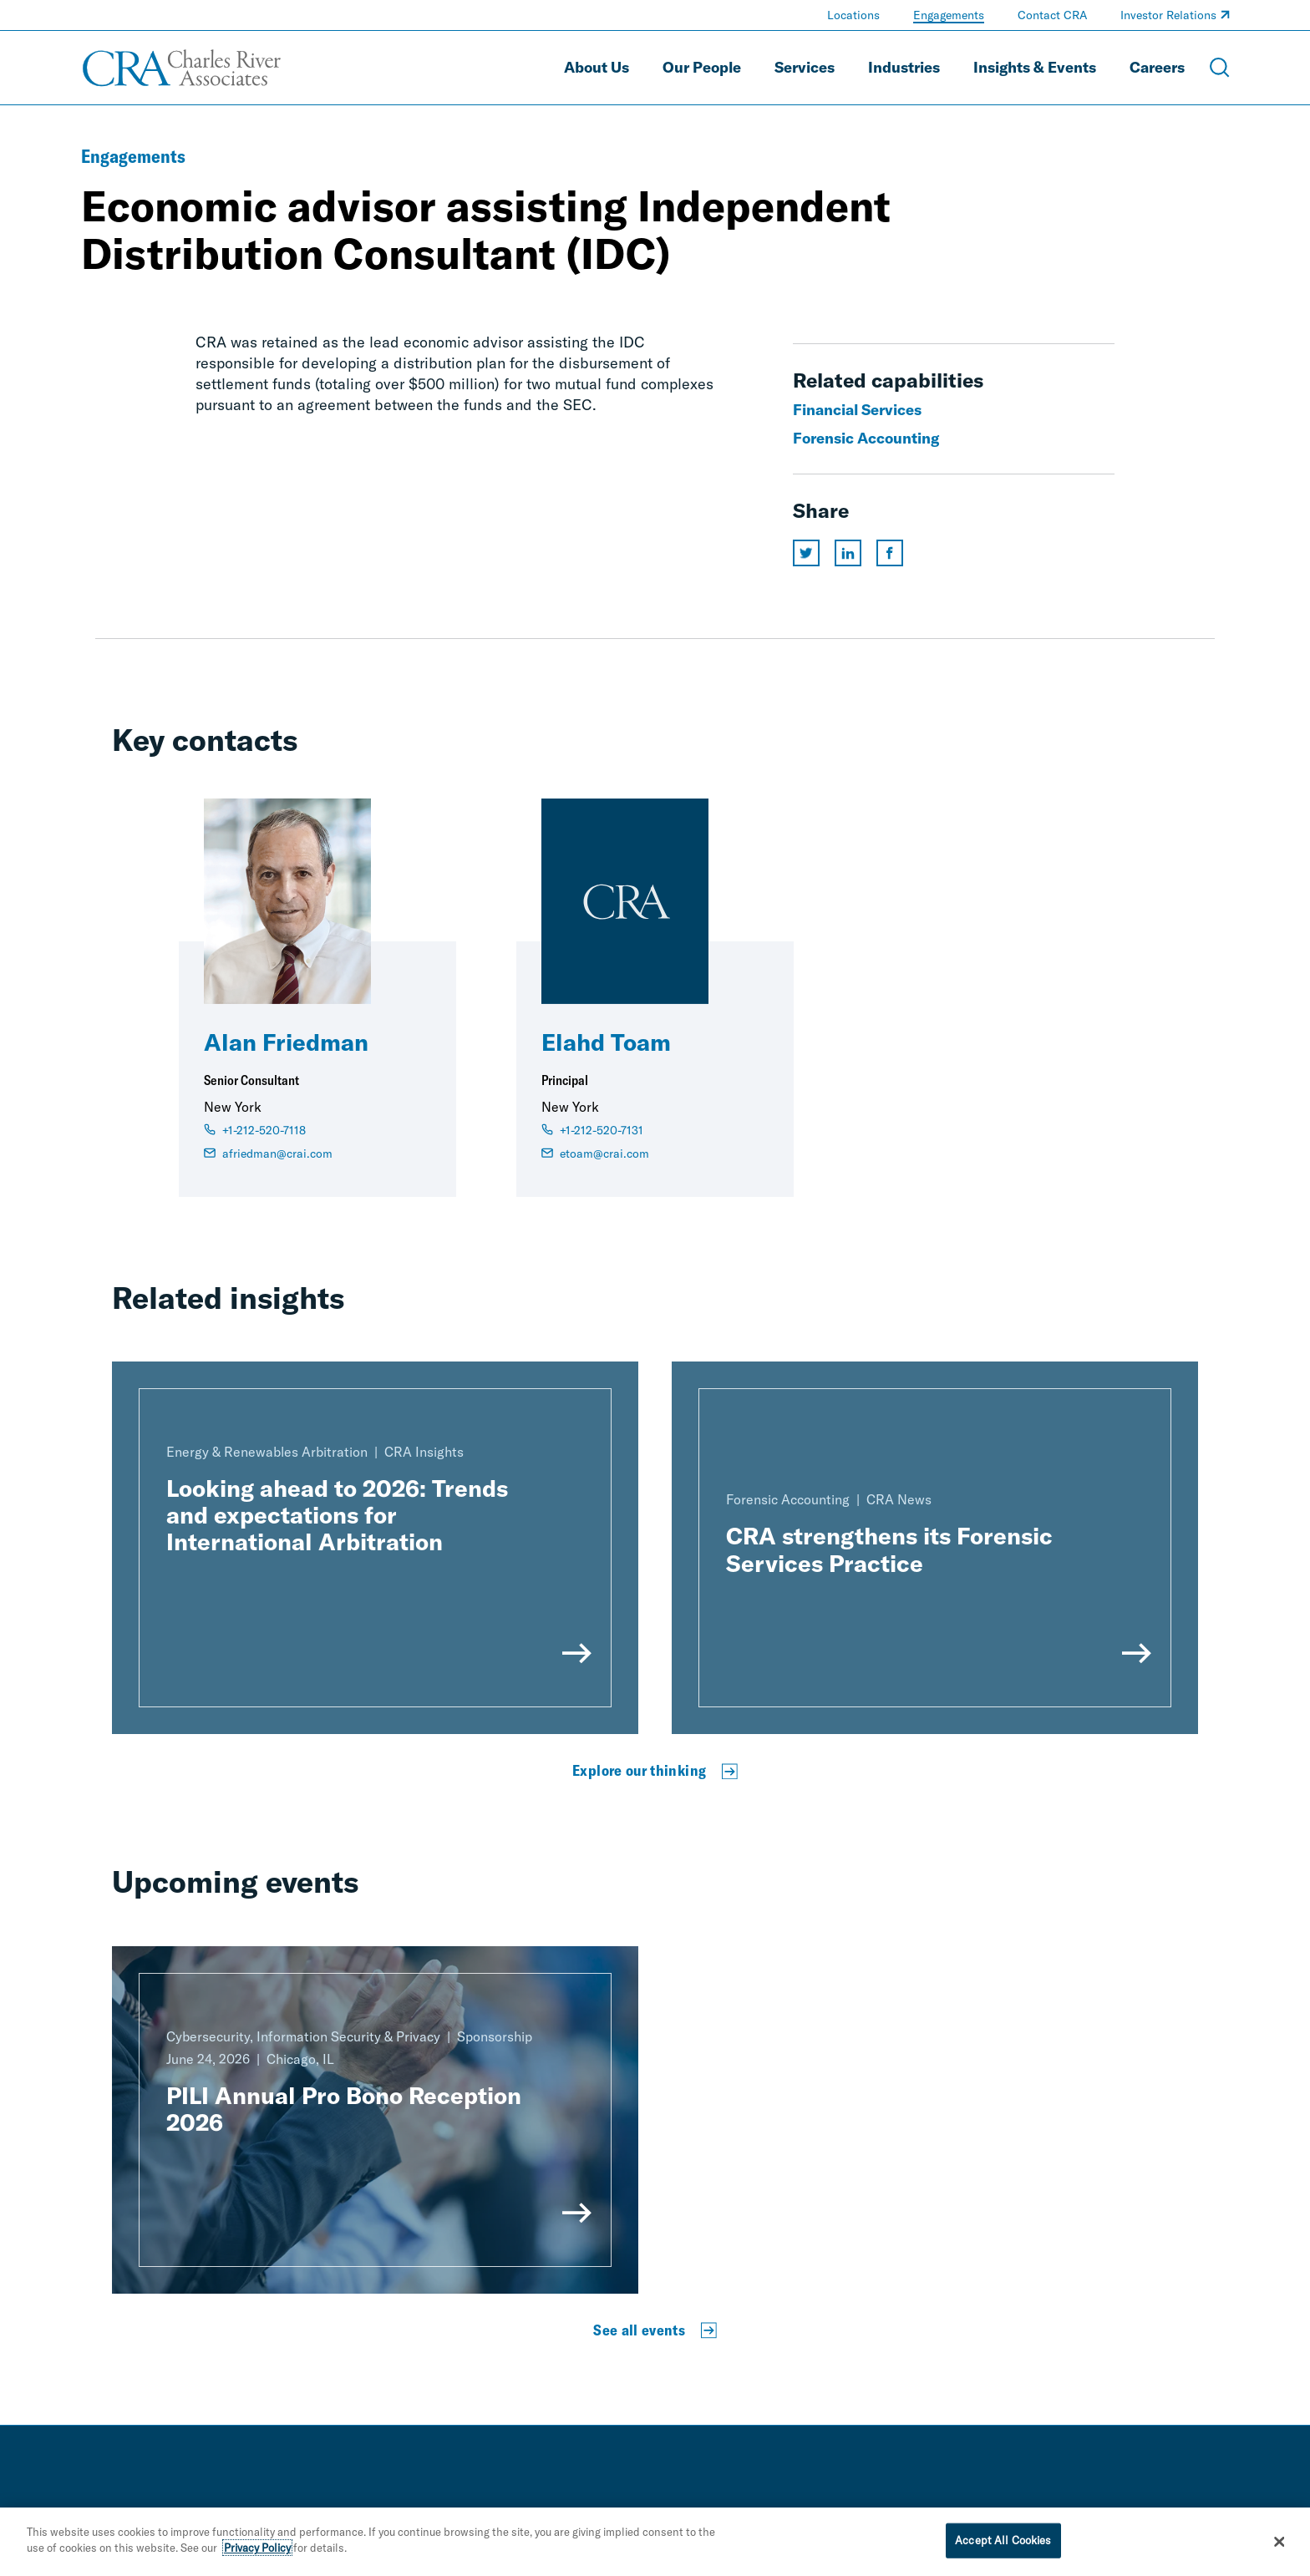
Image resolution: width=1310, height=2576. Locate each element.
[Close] (1280, 2542)
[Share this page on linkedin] (848, 553)
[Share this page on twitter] (806, 553)
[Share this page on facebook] (889, 553)
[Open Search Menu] (1220, 68)
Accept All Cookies (1003, 2540)
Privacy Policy (257, 2548)
